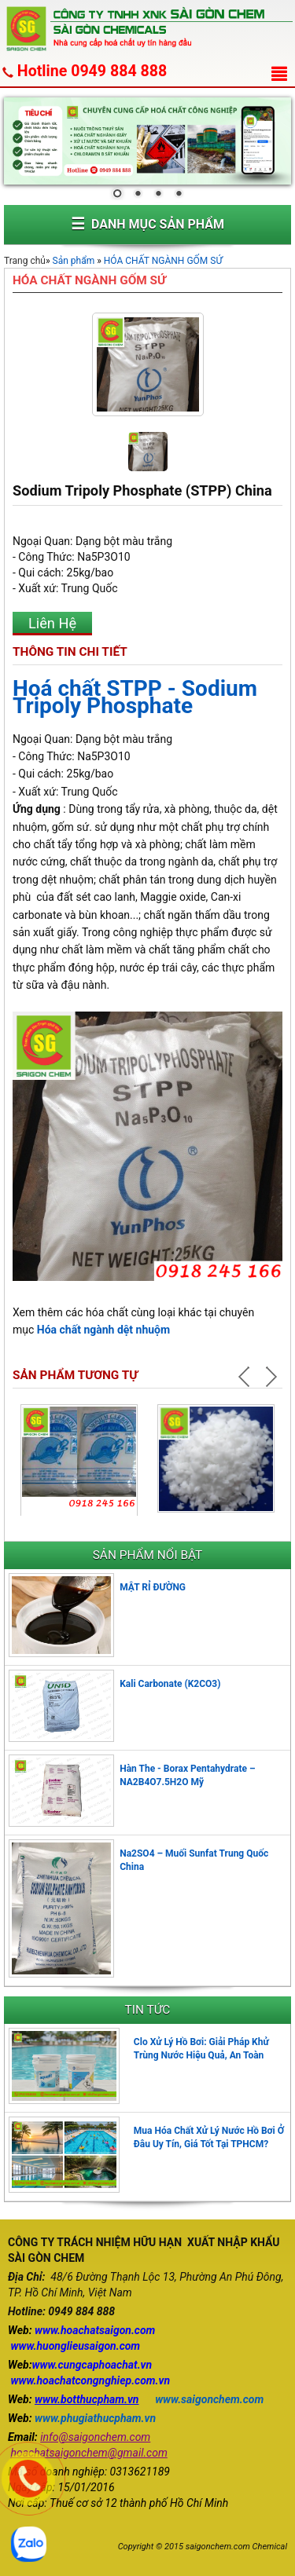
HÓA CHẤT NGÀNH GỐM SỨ (163, 260)
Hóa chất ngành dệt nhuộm (103, 1329)
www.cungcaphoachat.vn (92, 2364)
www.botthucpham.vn (86, 2399)
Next (269, 1376)
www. (48, 2330)
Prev (246, 1376)
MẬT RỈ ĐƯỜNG (153, 1587)
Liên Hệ (52, 623)
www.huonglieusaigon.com (75, 2346)
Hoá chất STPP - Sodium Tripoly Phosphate (135, 697)
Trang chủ (25, 260)
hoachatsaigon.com (108, 2330)
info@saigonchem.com (95, 2437)
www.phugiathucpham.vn (95, 2418)
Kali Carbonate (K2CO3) (170, 1683)
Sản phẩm (74, 260)
